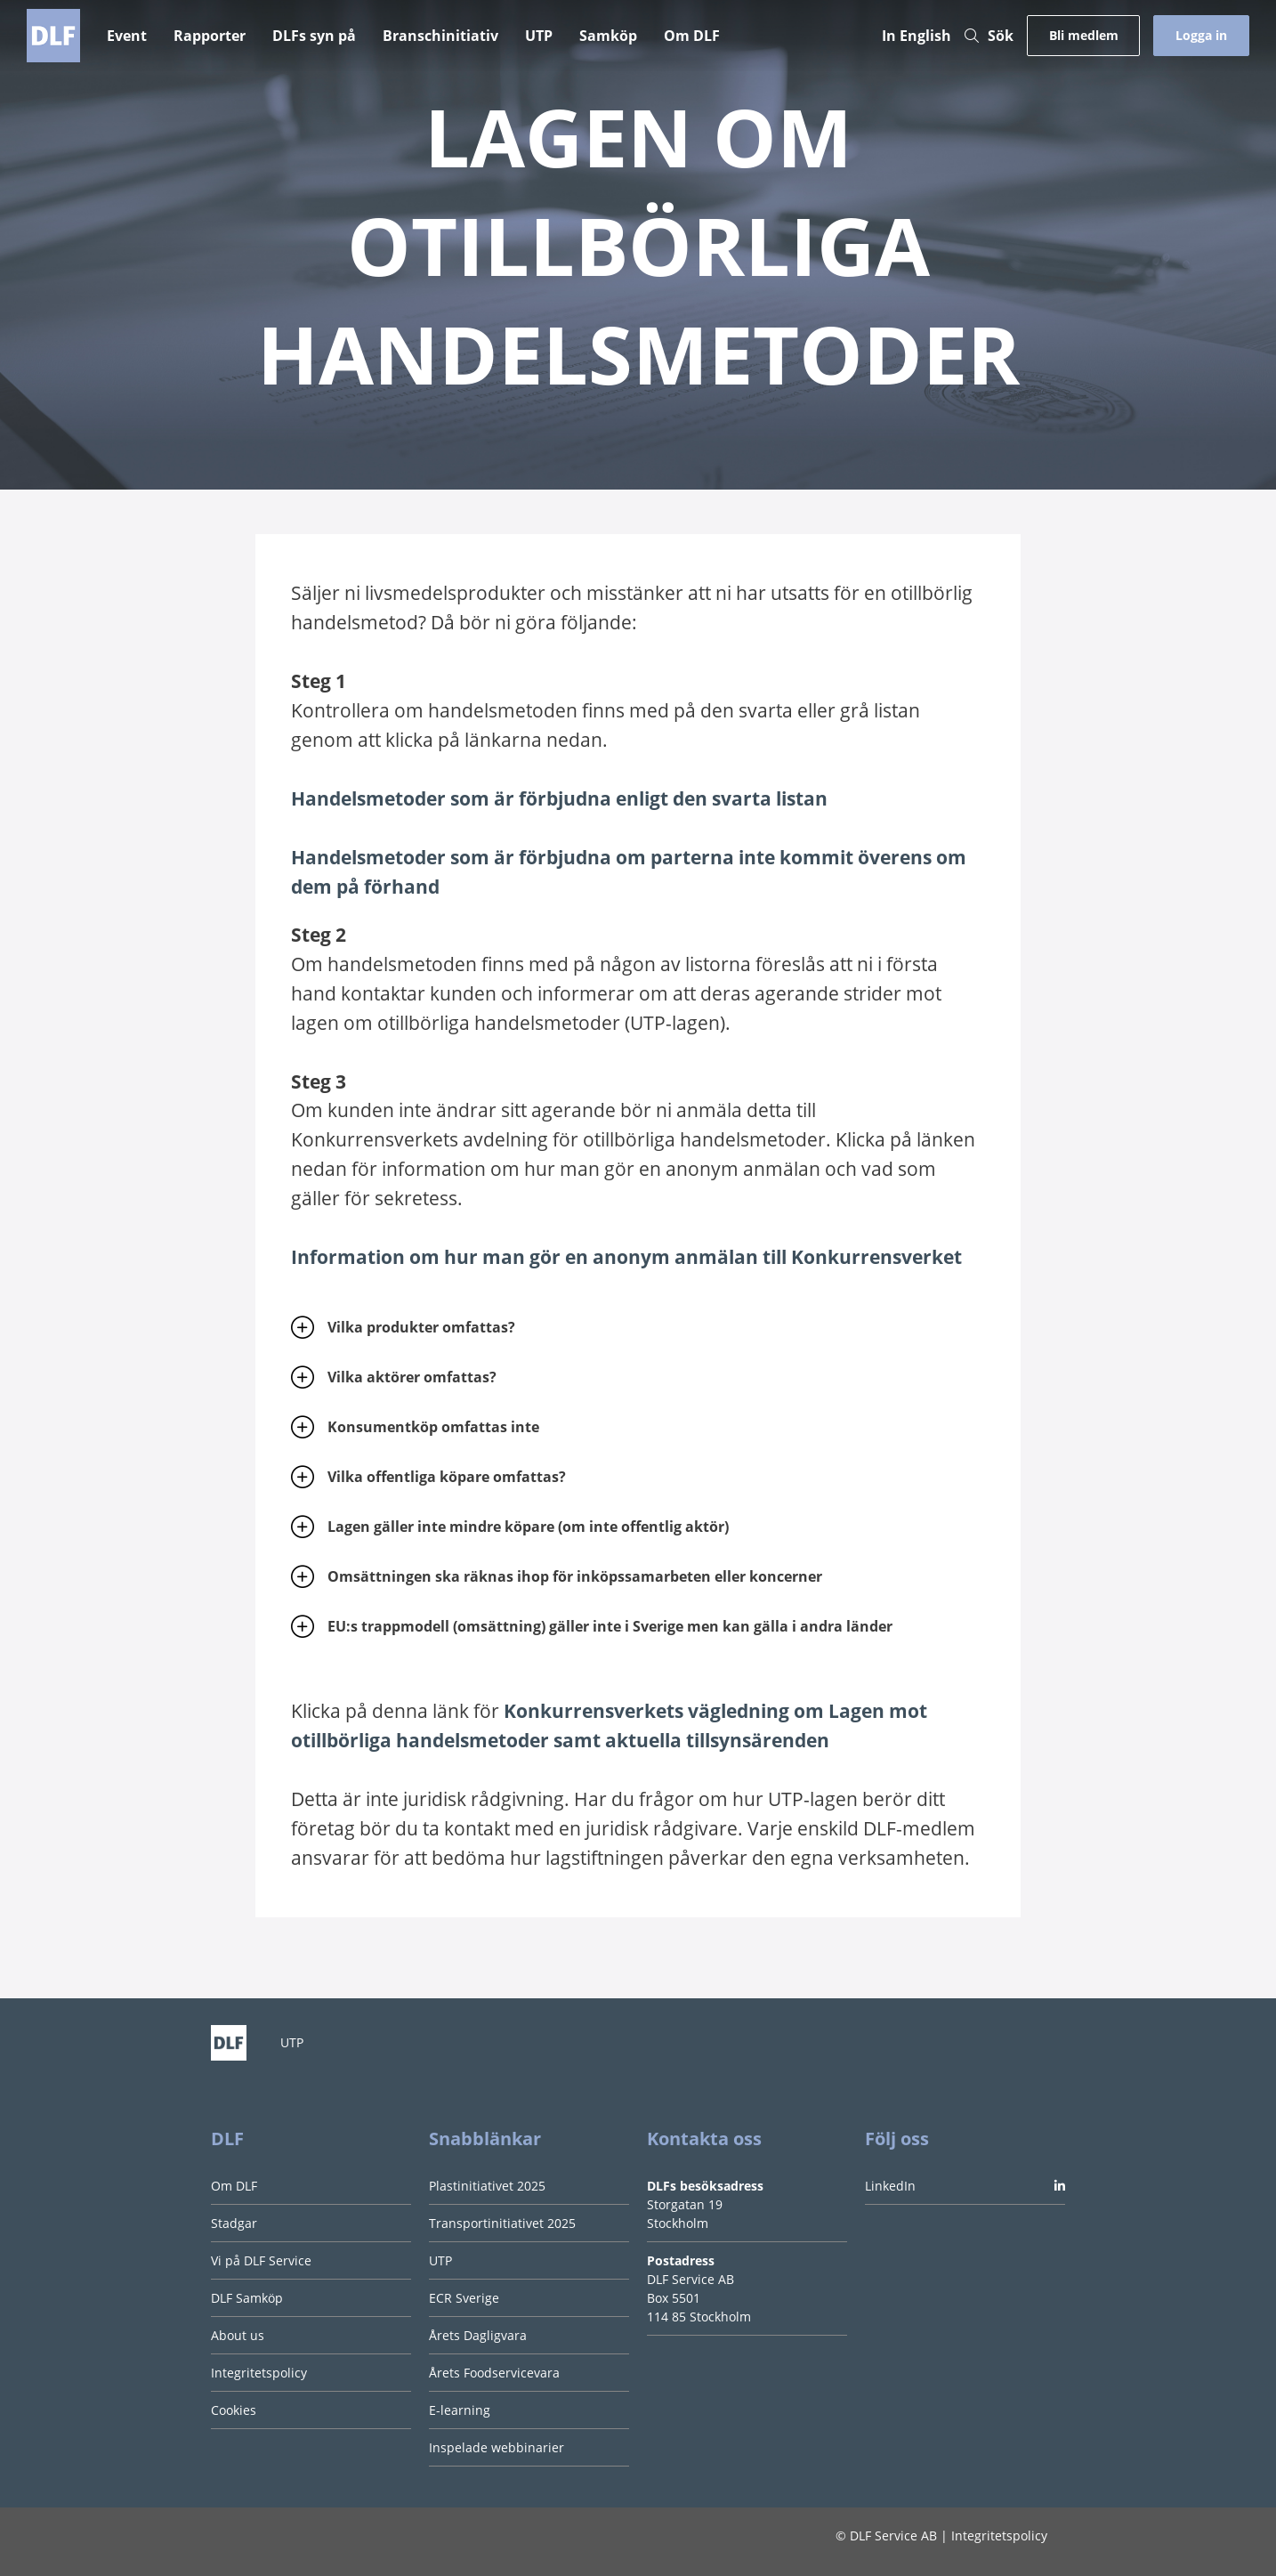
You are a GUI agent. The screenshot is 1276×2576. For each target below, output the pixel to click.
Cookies (233, 2410)
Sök (989, 35)
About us (237, 2335)
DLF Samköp (247, 2297)
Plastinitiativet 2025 (487, 2185)
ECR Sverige (464, 2297)
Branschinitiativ (440, 35)
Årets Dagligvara (478, 2335)
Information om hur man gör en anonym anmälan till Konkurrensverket (626, 1256)
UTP (539, 35)
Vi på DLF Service (261, 2260)
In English (916, 35)
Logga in (1201, 35)
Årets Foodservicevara (494, 2372)
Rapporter (210, 35)
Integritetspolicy (259, 2372)
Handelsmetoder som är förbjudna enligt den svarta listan (559, 798)
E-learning (459, 2410)
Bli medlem (1084, 35)
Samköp (608, 35)
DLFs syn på (314, 35)
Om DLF (692, 35)
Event (127, 35)
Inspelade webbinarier (496, 2447)
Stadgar (234, 2223)
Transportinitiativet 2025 (502, 2223)
